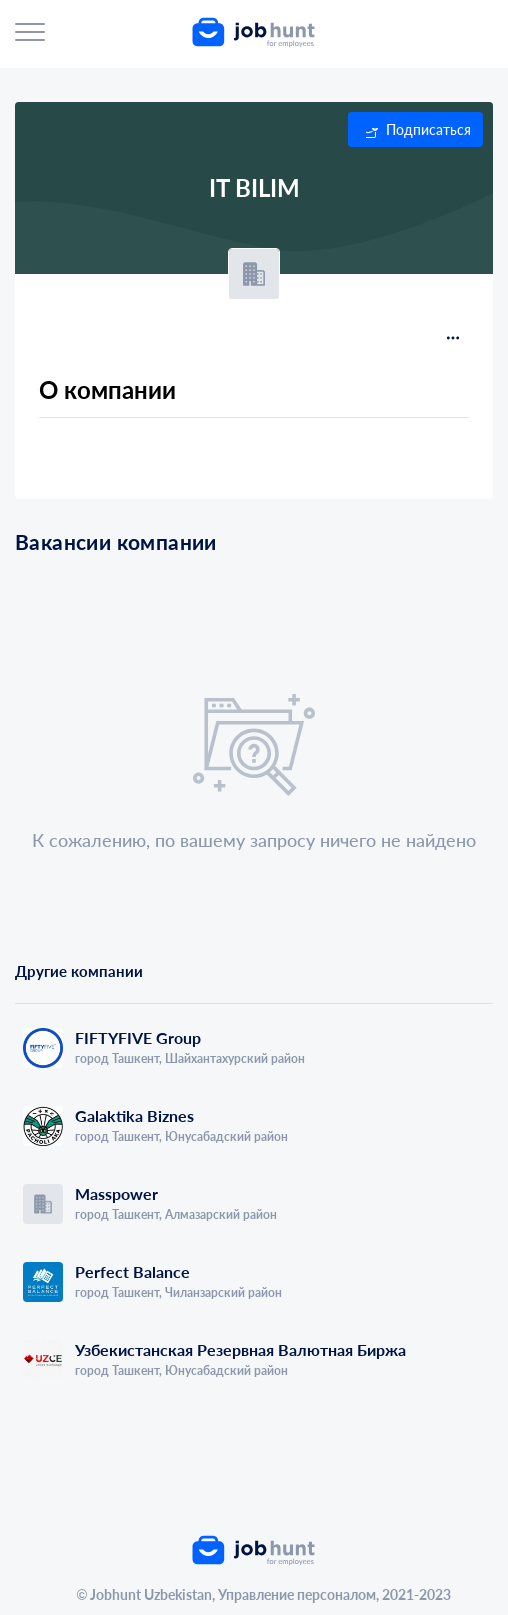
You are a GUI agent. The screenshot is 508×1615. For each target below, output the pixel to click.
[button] (415, 129)
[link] (258, 32)
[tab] (134, 992)
